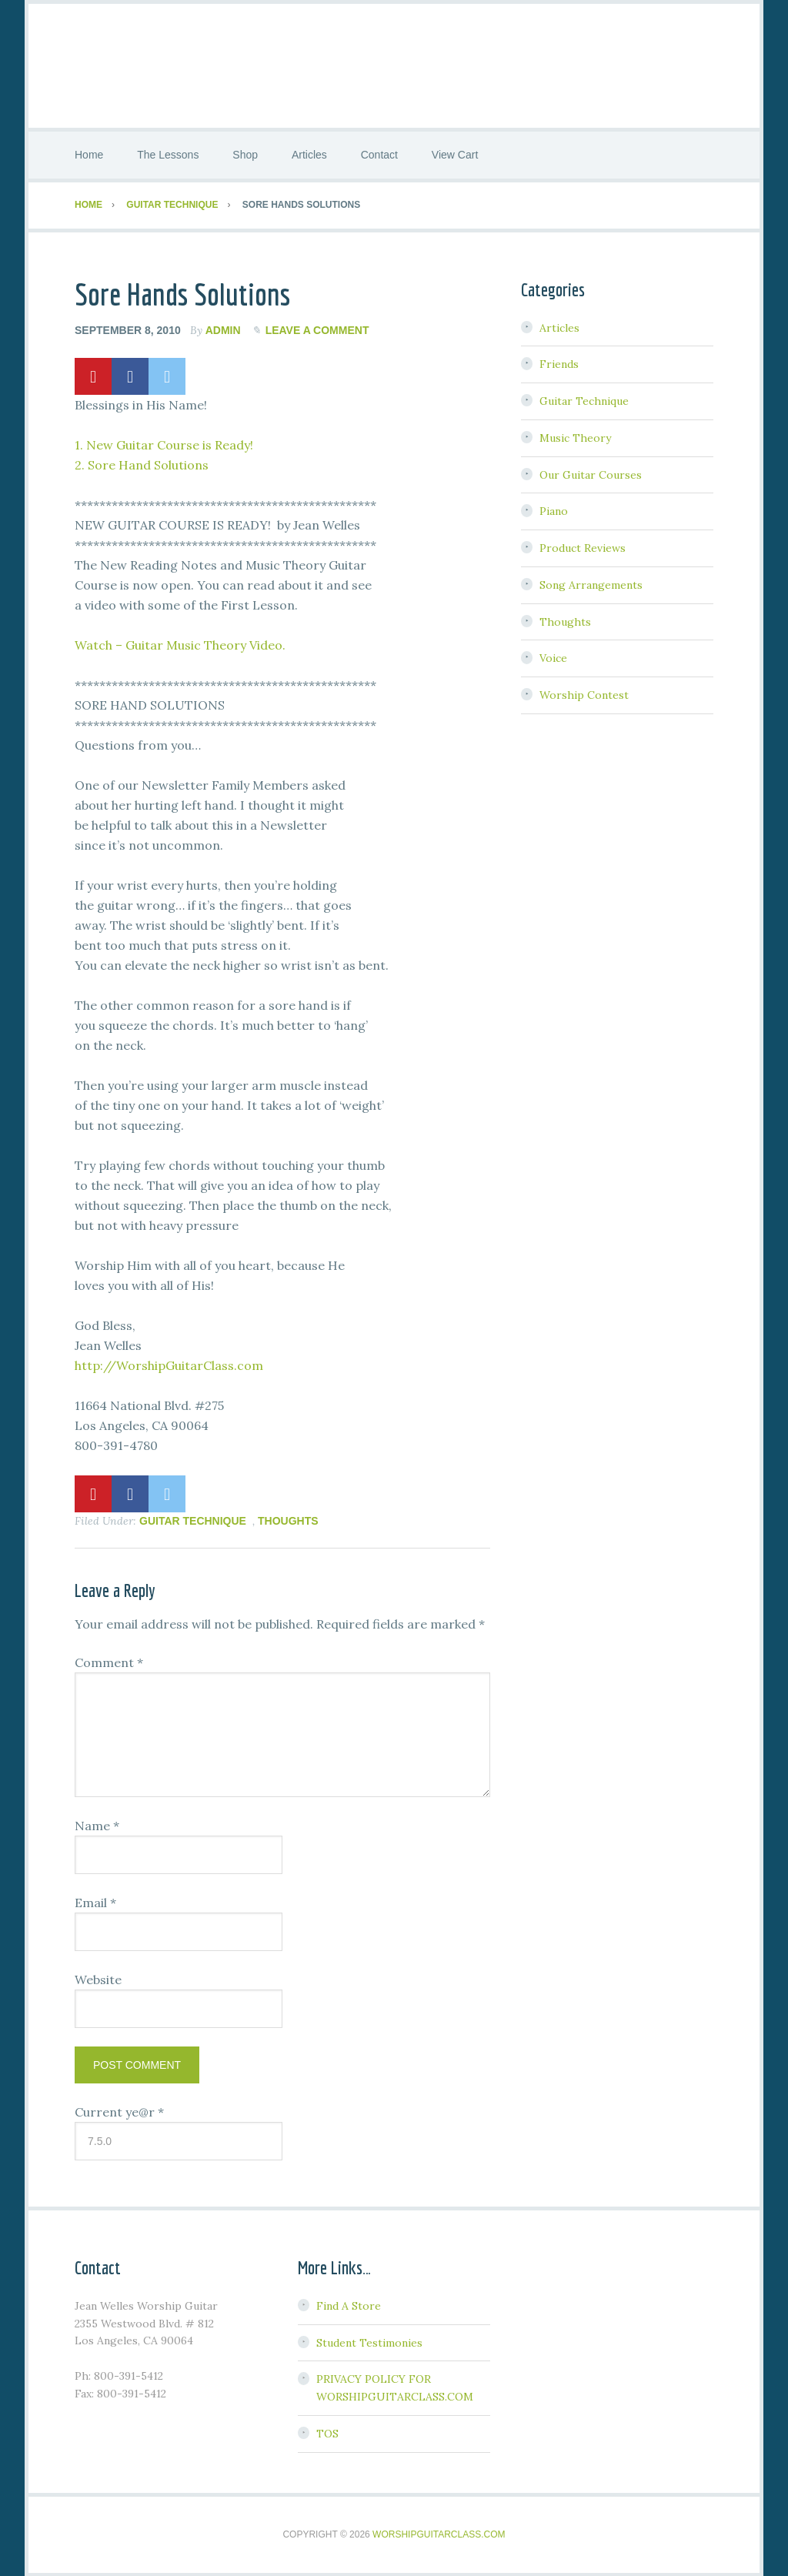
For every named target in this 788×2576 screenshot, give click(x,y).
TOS (327, 2433)
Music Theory (575, 437)
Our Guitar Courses (590, 473)
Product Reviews (582, 547)
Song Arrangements (591, 584)
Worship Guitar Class (394, 65)
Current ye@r (119, 2111)
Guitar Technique (192, 1519)
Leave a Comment (317, 329)
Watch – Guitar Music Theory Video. (180, 643)
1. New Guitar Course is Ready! (164, 443)
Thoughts (288, 1519)
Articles (559, 326)
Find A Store (348, 2305)
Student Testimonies (369, 2341)
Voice (553, 657)
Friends (559, 363)
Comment (109, 1661)
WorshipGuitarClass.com (438, 2533)
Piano (553, 510)
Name (97, 1825)
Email (95, 1901)
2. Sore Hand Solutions (142, 463)
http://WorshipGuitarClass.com (169, 1364)
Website (98, 1978)
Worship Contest (584, 694)
